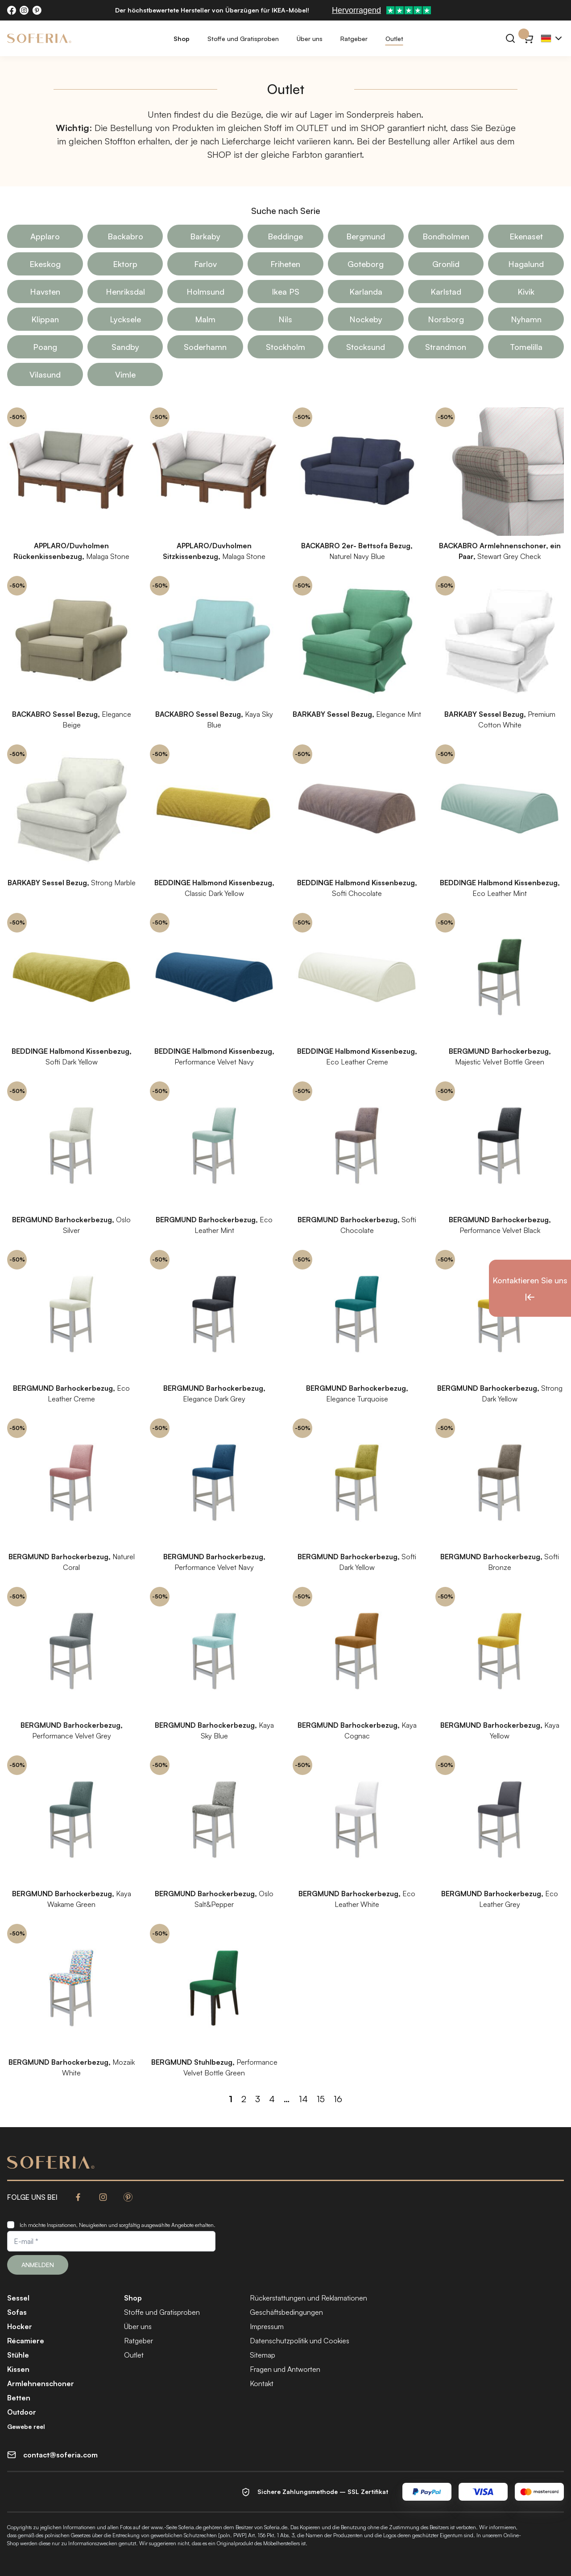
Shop (182, 38)
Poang (45, 347)
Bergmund (365, 236)
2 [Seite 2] (243, 2098)
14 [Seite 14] (303, 2098)
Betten (18, 2397)
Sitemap (262, 2354)
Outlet (394, 38)
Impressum (267, 2326)
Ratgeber (354, 38)
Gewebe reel (26, 2426)
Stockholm (285, 347)
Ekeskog (45, 264)
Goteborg (366, 264)
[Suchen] (510, 38)
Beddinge (285, 236)
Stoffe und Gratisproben (243, 38)
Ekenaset (526, 236)
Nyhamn (526, 319)
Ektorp (125, 264)
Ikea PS (285, 291)
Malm (205, 319)
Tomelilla (526, 347)
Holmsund (205, 291)
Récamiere (25, 2340)
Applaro (45, 236)
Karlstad (445, 291)
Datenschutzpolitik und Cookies (299, 2340)
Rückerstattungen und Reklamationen (308, 2297)
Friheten (285, 264)
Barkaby (205, 236)
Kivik (525, 291)
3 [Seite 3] (257, 2098)
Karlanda (365, 291)
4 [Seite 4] (272, 2098)
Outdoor (21, 2412)
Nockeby (365, 319)
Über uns (310, 38)
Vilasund (45, 374)
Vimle (125, 374)
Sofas (17, 2312)
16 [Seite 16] (338, 2098)
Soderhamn (205, 347)
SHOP (373, 127)
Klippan (45, 319)
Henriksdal (125, 291)
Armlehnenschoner (40, 2383)
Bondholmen (445, 236)
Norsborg (446, 319)
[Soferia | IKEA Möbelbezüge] (39, 38)
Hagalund (526, 264)
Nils (285, 319)
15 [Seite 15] (321, 2098)
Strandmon (445, 347)
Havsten (45, 291)
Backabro (125, 236)
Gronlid (445, 264)
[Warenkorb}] (528, 38)
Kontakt (261, 2383)
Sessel (18, 2297)
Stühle (18, 2354)
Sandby (125, 347)
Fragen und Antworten (285, 2369)
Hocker (19, 2326)
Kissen (18, 2369)
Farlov (205, 264)
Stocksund (365, 347)
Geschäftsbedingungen (286, 2312)
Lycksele (125, 319)
